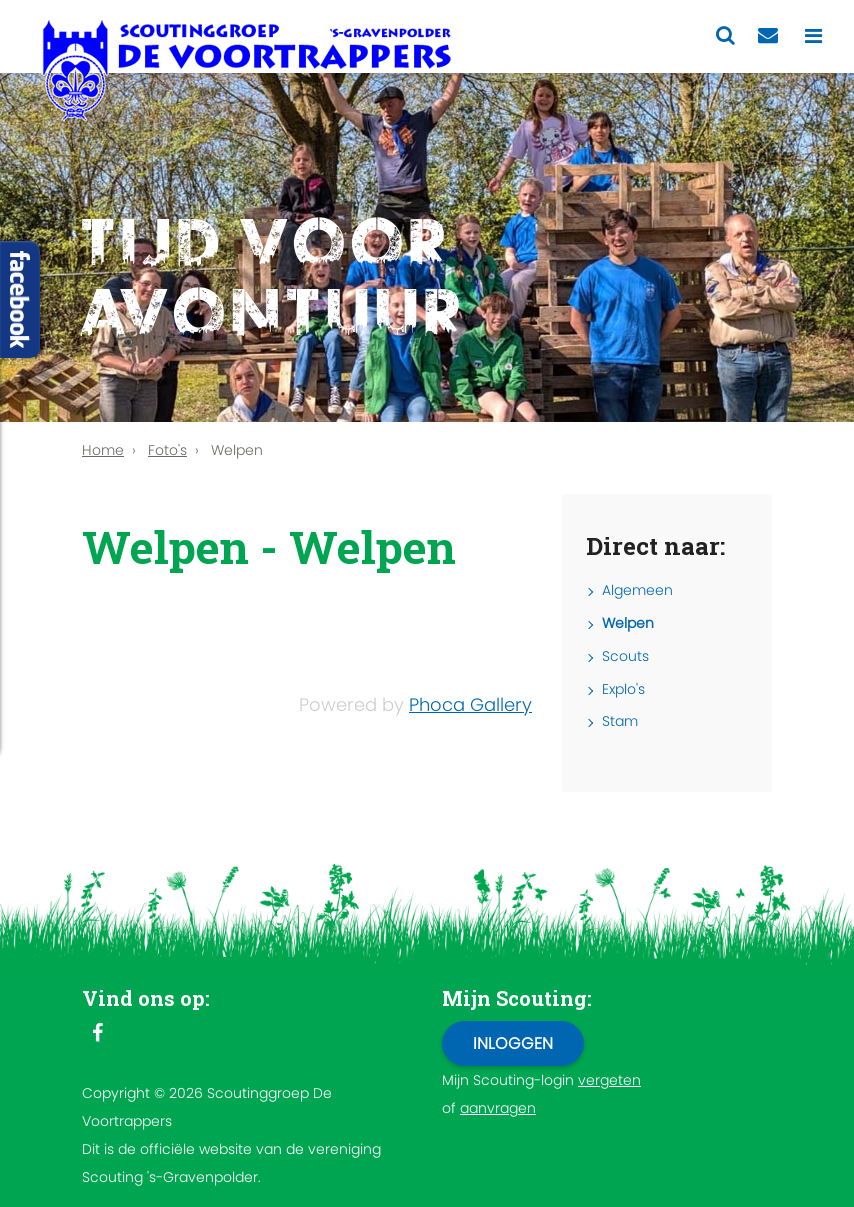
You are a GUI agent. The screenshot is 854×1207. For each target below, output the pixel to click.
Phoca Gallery (470, 704)
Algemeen (637, 590)
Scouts (625, 656)
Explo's (623, 689)
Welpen (628, 623)
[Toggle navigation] (813, 36)
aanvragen (498, 1108)
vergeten (609, 1080)
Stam (620, 721)
